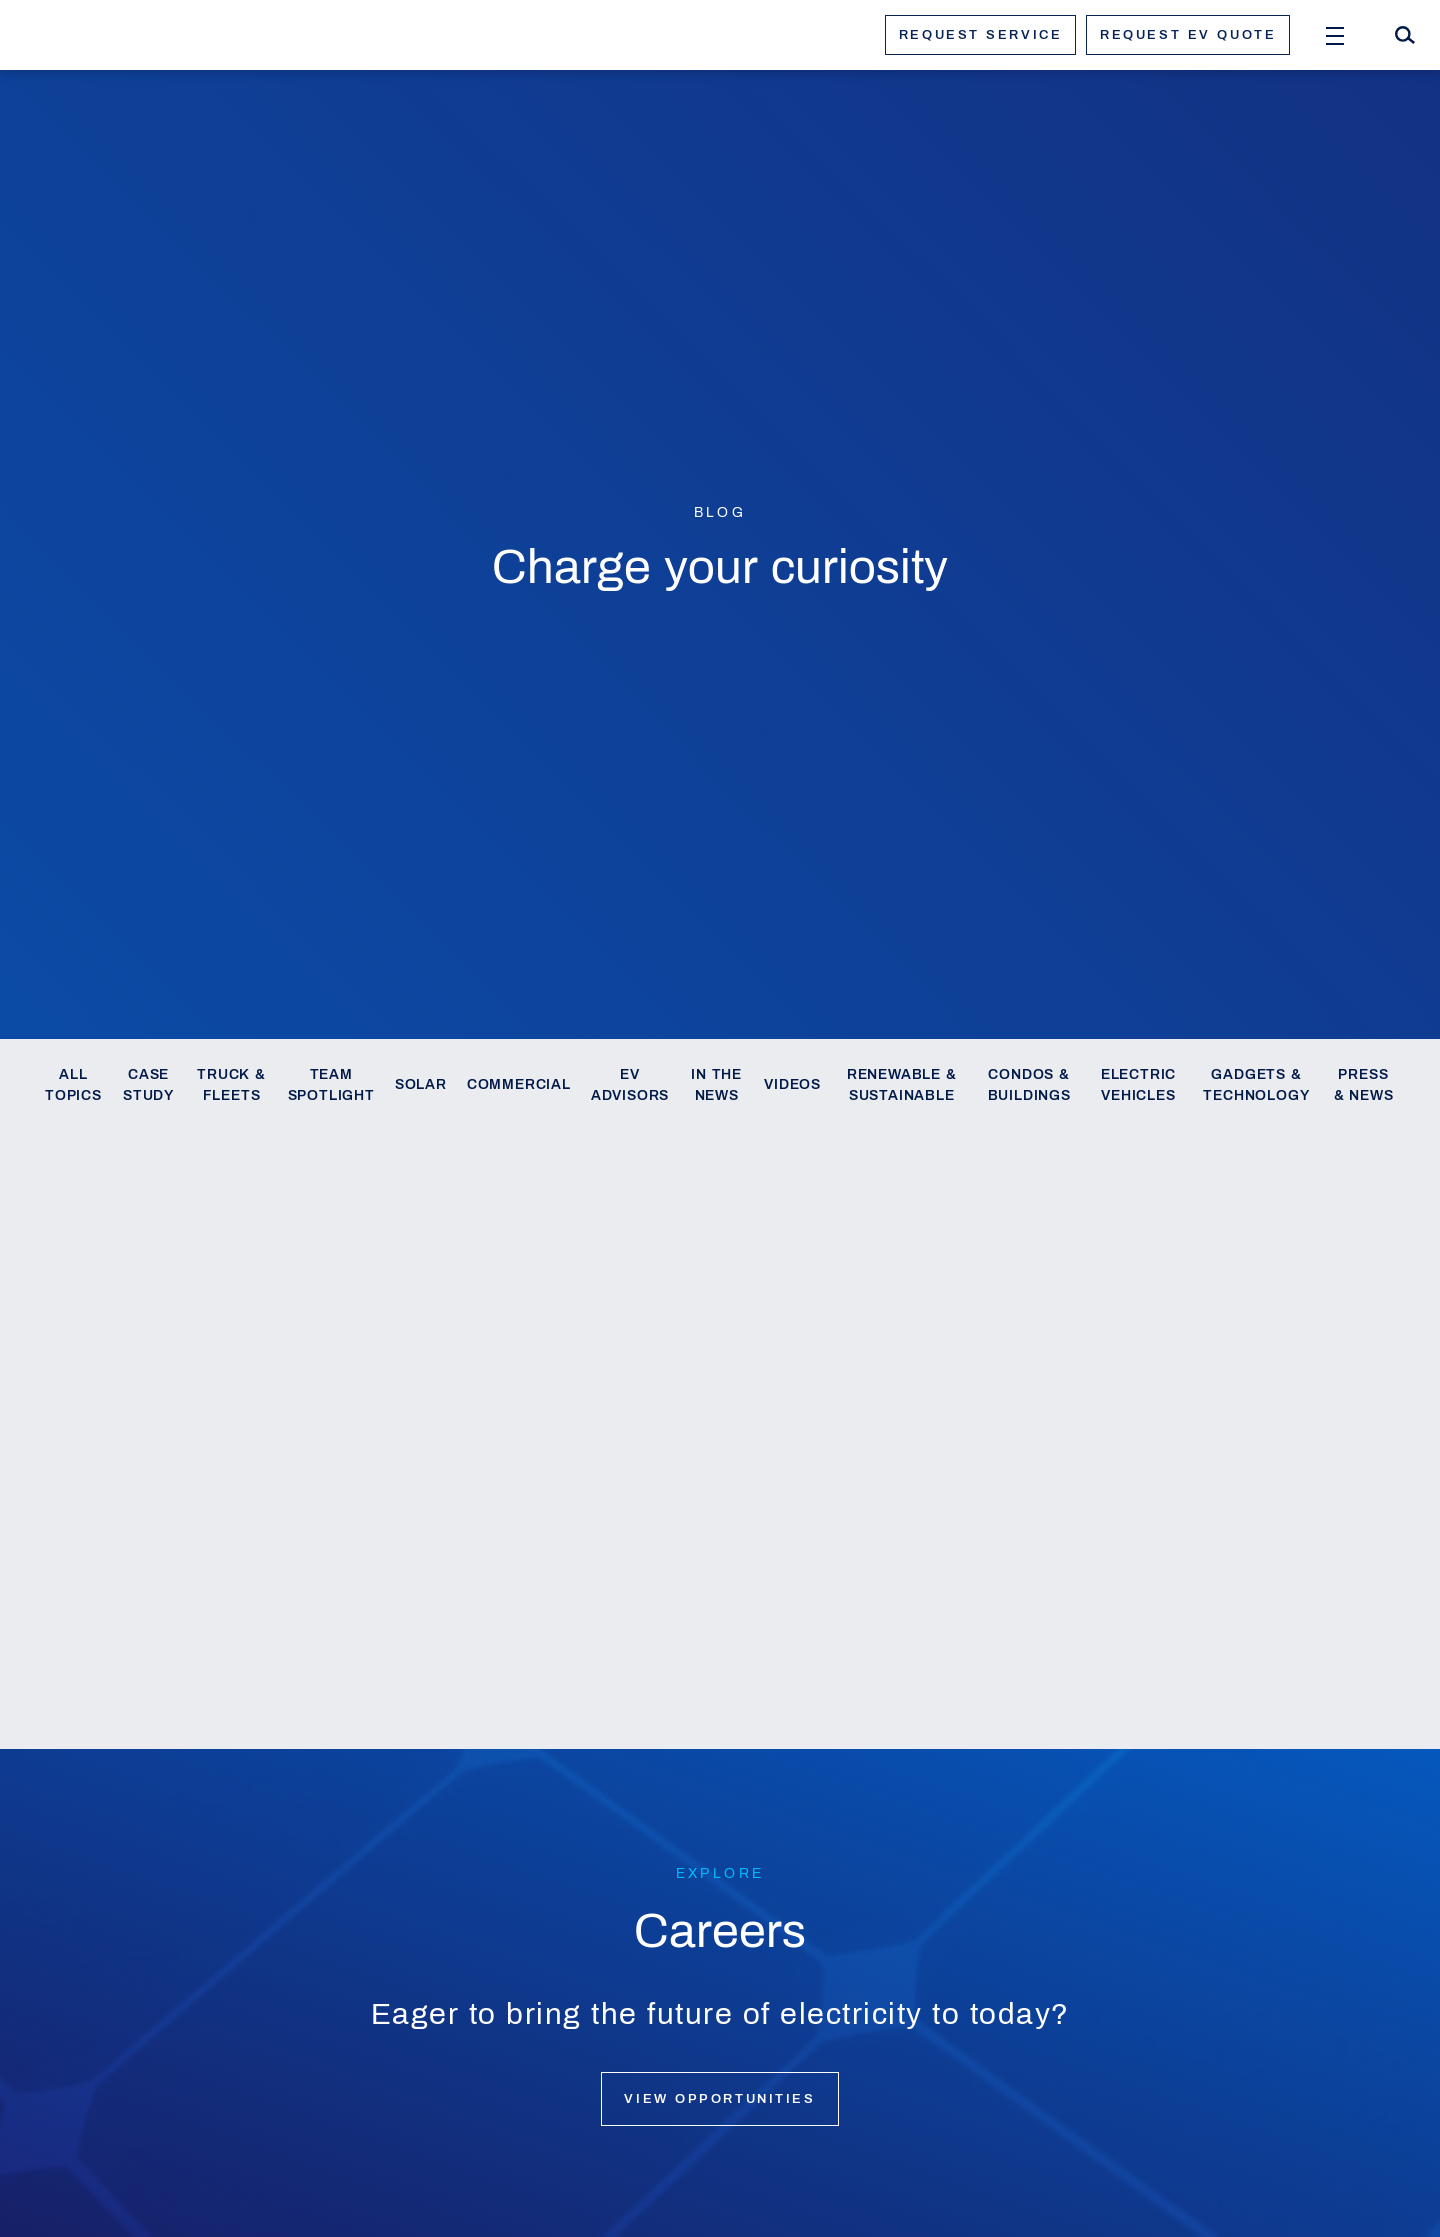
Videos (792, 1084)
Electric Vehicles (1138, 1085)
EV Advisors (630, 1085)
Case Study (148, 1085)
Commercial (519, 1084)
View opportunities (719, 2099)
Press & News (1364, 1085)
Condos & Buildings (1029, 1085)
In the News (716, 1085)
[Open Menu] (1335, 35)
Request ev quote (1188, 35)
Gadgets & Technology (1256, 1085)
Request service (980, 35)
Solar (421, 1084)
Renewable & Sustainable (902, 1085)
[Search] (1405, 35)
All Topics (73, 1085)
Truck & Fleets (231, 1085)
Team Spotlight (331, 1085)
